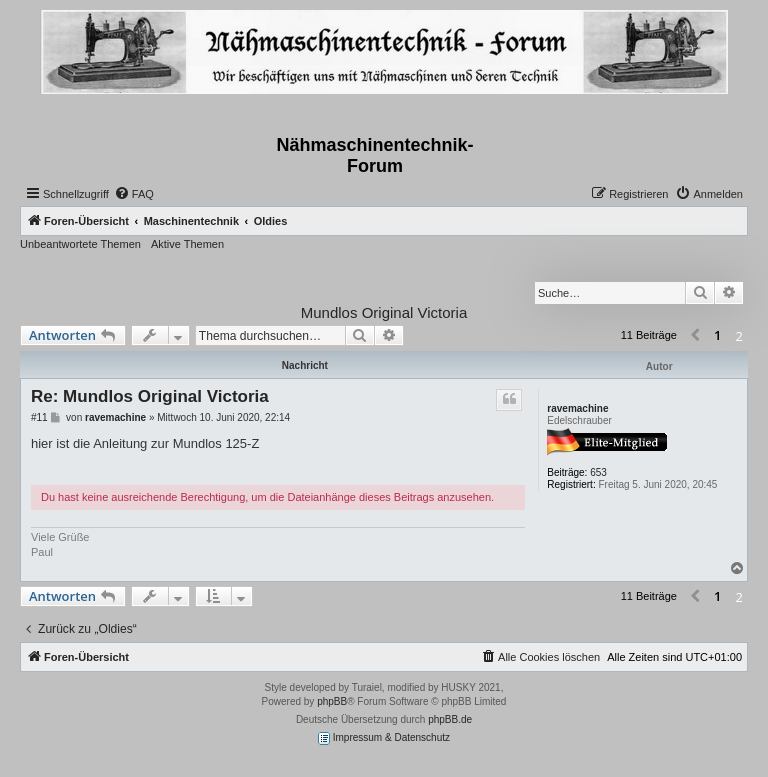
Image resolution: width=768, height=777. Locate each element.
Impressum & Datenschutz (384, 738)
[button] (695, 336)
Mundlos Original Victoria (384, 312)
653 (598, 472)
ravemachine (577, 408)
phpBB (332, 701)
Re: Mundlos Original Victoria (150, 396)
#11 (39, 417)
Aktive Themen (187, 244)
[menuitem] (134, 194)
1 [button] (717, 335)
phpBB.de (450, 719)
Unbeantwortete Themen (80, 244)
